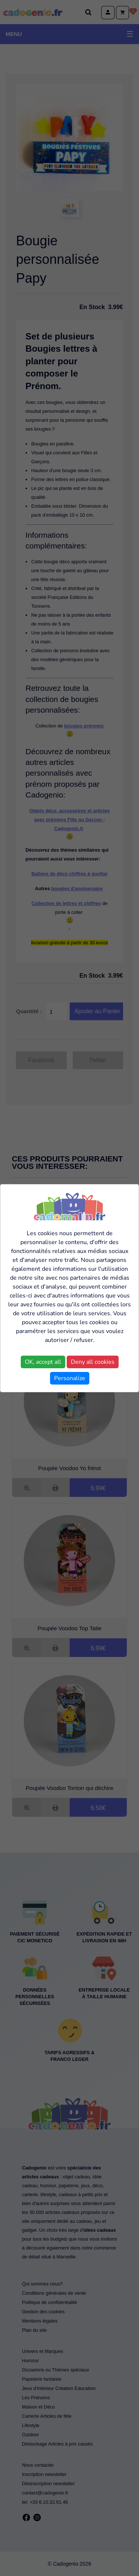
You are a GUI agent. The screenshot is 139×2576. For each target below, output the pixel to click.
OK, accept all (43, 1362)
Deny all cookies (93, 1362)
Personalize (69, 1378)
